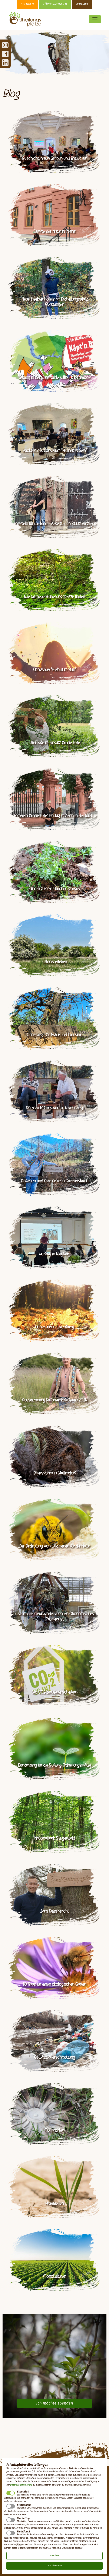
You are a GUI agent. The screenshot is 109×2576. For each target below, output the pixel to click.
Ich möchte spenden (54, 2403)
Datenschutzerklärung (21, 2485)
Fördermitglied (55, 4)
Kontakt (82, 4)
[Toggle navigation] (95, 19)
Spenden (27, 4)
